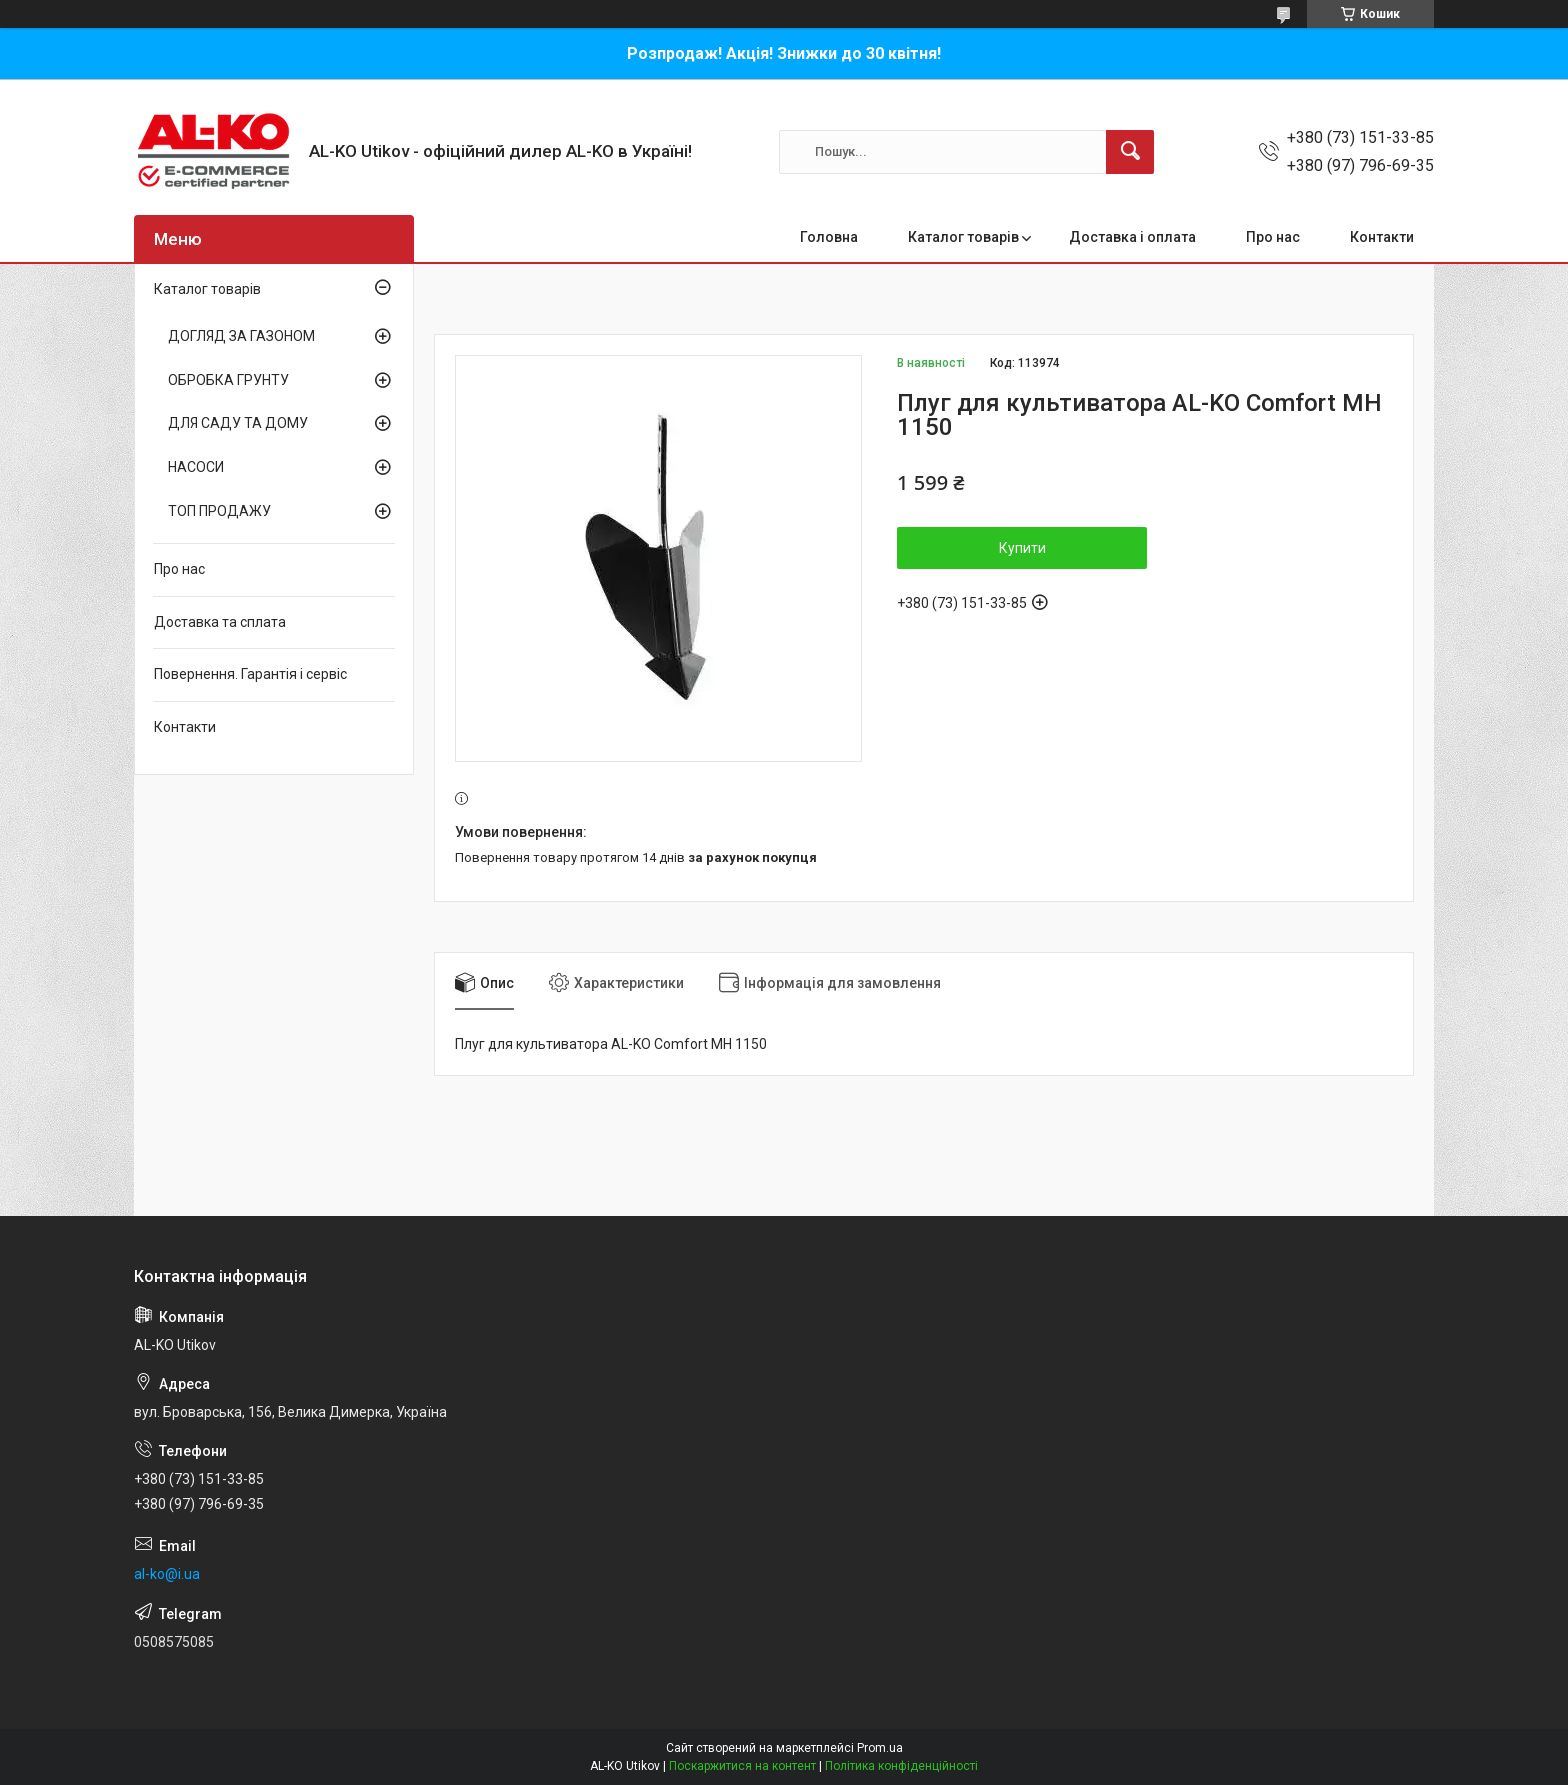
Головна (829, 237)
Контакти (1382, 237)
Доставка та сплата (220, 622)
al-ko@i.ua (167, 1574)
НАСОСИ (196, 467)
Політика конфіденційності (901, 1766)
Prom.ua (880, 1748)
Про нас (1273, 237)
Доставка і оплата (1132, 237)
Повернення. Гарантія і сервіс (250, 674)
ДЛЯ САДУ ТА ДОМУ (238, 423)
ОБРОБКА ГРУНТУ (228, 380)
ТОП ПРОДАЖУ (219, 511)
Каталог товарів (963, 237)
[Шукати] (1130, 152)
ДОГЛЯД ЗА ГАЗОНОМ (241, 336)
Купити (1022, 548)
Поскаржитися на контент (742, 1766)
